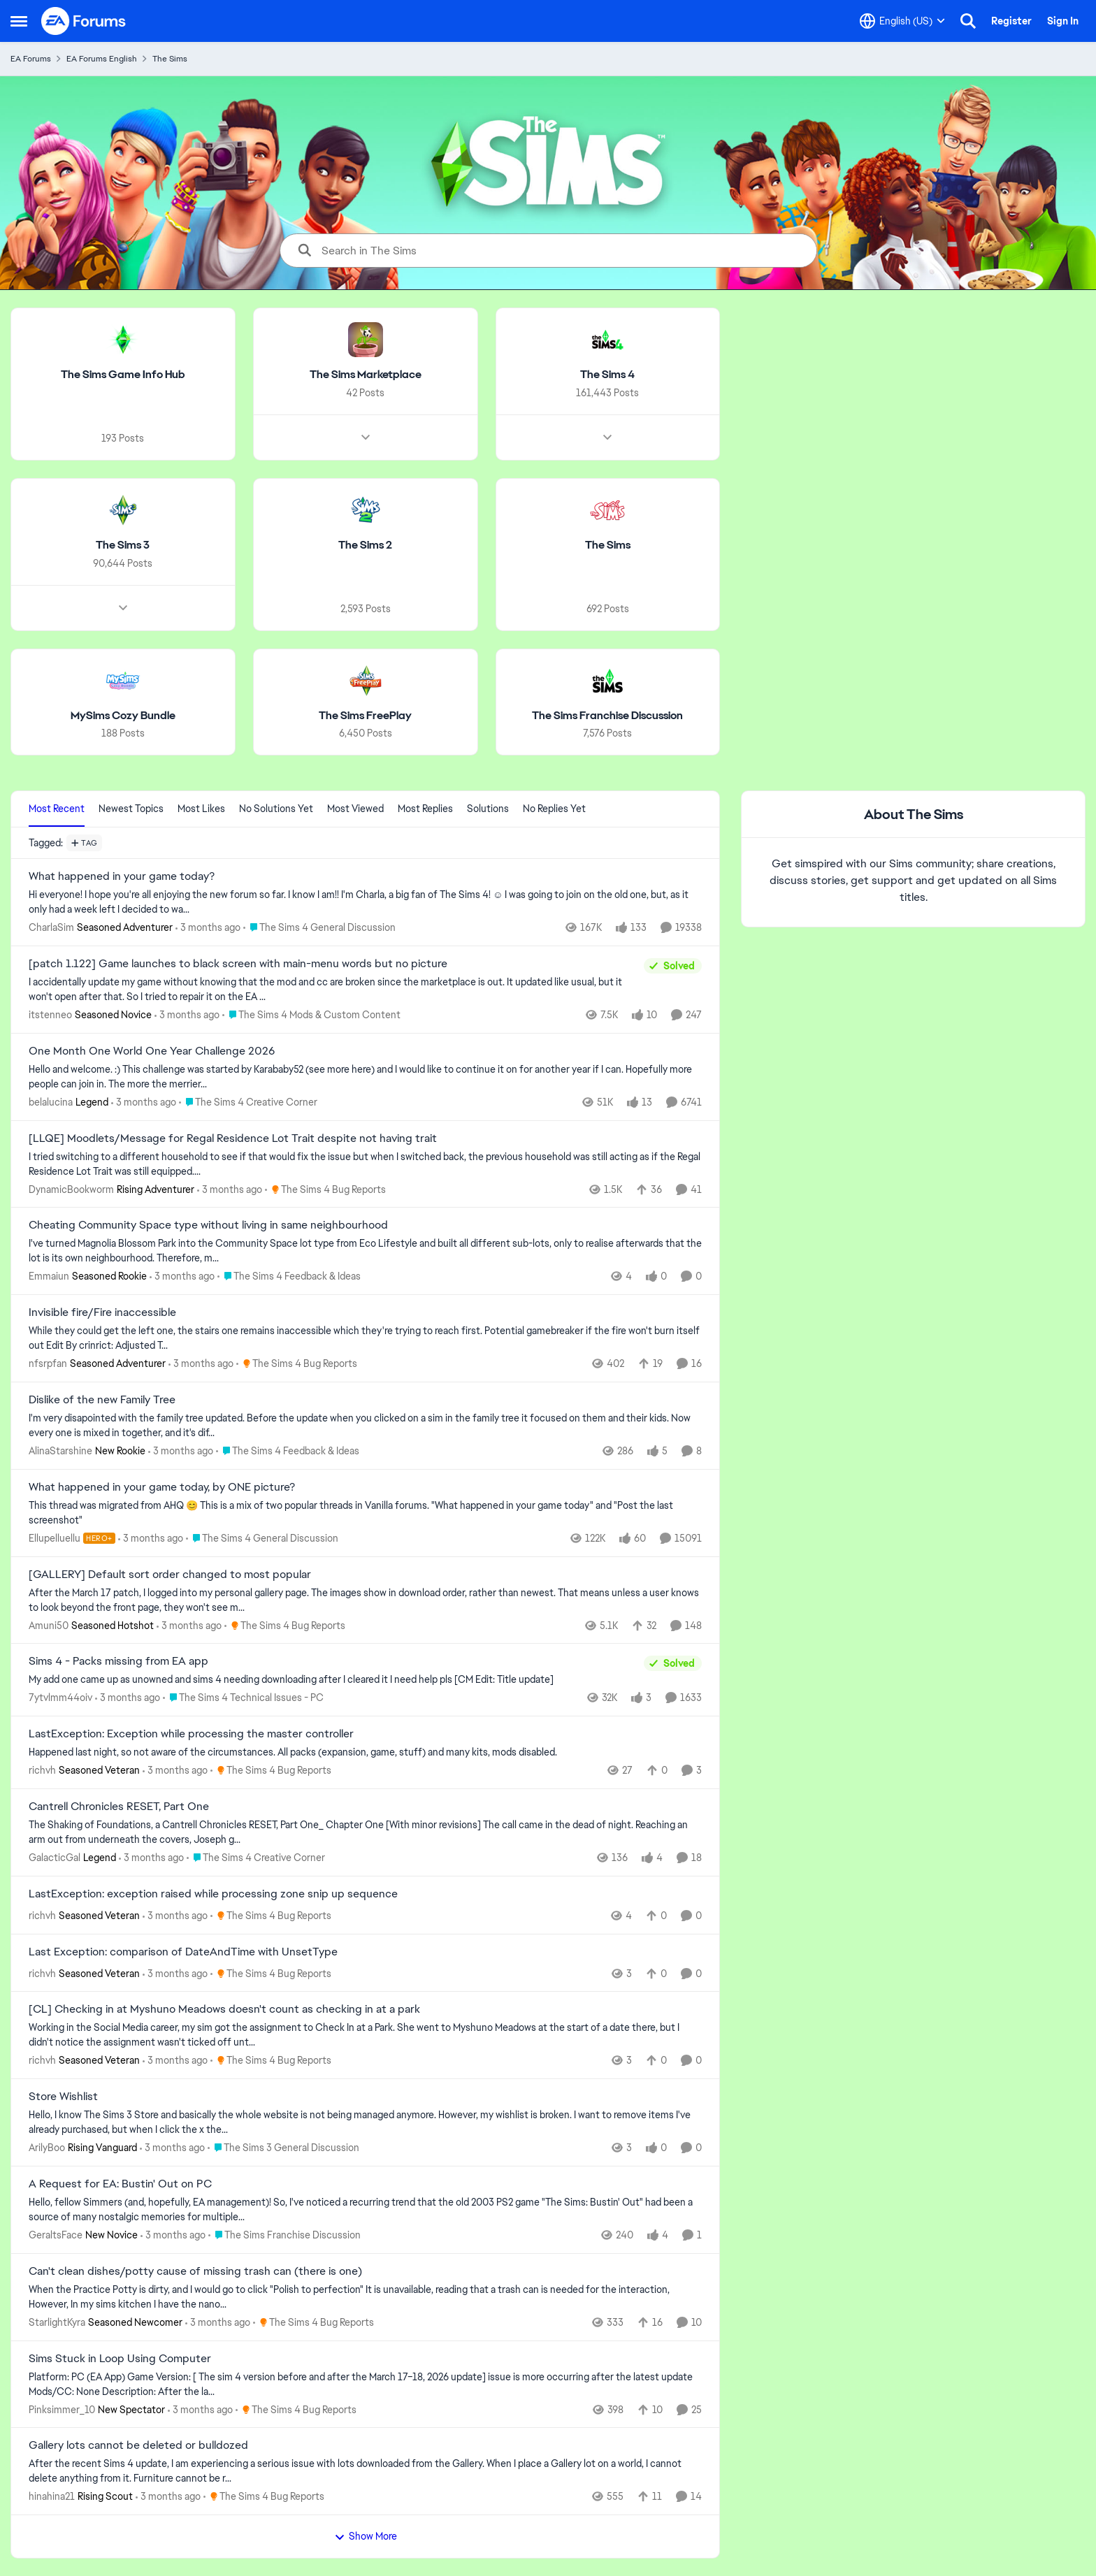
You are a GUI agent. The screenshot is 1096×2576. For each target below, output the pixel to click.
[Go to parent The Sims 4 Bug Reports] (325, 1189)
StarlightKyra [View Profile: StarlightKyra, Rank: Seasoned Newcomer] (57, 2322)
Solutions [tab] (488, 808)
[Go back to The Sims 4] (607, 375)
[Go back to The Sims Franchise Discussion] (607, 715)
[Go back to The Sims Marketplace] (365, 375)
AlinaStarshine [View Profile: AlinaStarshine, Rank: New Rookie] (60, 1451)
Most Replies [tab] (425, 808)
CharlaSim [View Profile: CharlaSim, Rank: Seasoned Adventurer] (51, 927)
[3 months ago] (207, 927)
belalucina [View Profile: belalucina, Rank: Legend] (51, 1102)
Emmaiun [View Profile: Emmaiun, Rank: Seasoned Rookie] (49, 1276)
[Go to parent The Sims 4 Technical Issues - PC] (243, 1698)
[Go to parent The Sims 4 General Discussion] (319, 927)
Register (1011, 21)
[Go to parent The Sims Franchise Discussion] (284, 2235)
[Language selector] (902, 21)
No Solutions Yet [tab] (276, 808)
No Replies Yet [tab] (554, 808)
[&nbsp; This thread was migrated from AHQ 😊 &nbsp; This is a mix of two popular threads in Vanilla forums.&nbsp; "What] (365, 1513)
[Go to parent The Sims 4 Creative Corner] (248, 1102)
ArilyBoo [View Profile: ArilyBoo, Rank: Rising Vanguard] (47, 2147)
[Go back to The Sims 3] (123, 545)
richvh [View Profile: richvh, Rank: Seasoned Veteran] (42, 1770)
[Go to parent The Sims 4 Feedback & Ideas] (289, 1276)
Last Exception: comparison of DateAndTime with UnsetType (183, 1952)
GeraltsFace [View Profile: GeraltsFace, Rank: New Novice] (55, 2235)
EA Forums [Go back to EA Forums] (30, 58)
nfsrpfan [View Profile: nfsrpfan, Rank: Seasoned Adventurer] (48, 1363)
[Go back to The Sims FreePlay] (365, 715)
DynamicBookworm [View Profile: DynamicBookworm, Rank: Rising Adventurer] (71, 1188)
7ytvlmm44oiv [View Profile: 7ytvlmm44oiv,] (60, 1697)
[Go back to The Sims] (607, 545)
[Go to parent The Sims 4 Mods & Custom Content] (311, 1015)
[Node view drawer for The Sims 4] (607, 437)
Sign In (1063, 21)
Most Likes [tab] (201, 808)
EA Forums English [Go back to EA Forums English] (101, 58)
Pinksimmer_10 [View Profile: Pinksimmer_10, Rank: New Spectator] (62, 2409)
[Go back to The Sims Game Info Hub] (123, 375)
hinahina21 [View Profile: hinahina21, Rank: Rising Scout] (52, 2496)
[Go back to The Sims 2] (365, 545)
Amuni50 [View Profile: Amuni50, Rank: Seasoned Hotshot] (48, 1625)
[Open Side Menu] (18, 20)
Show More (365, 2536)
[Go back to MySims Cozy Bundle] (123, 715)
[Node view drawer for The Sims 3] (123, 607)
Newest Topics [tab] (131, 808)
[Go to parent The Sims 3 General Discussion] (283, 2148)
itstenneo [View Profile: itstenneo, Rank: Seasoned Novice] (50, 1014)
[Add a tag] (84, 842)
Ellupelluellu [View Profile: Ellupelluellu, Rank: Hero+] (54, 1538)
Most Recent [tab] (57, 808)
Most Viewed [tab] (355, 808)
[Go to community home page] (84, 21)
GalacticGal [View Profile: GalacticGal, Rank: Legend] (54, 1857)
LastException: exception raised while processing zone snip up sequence (213, 1894)
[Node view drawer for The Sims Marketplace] (365, 437)
